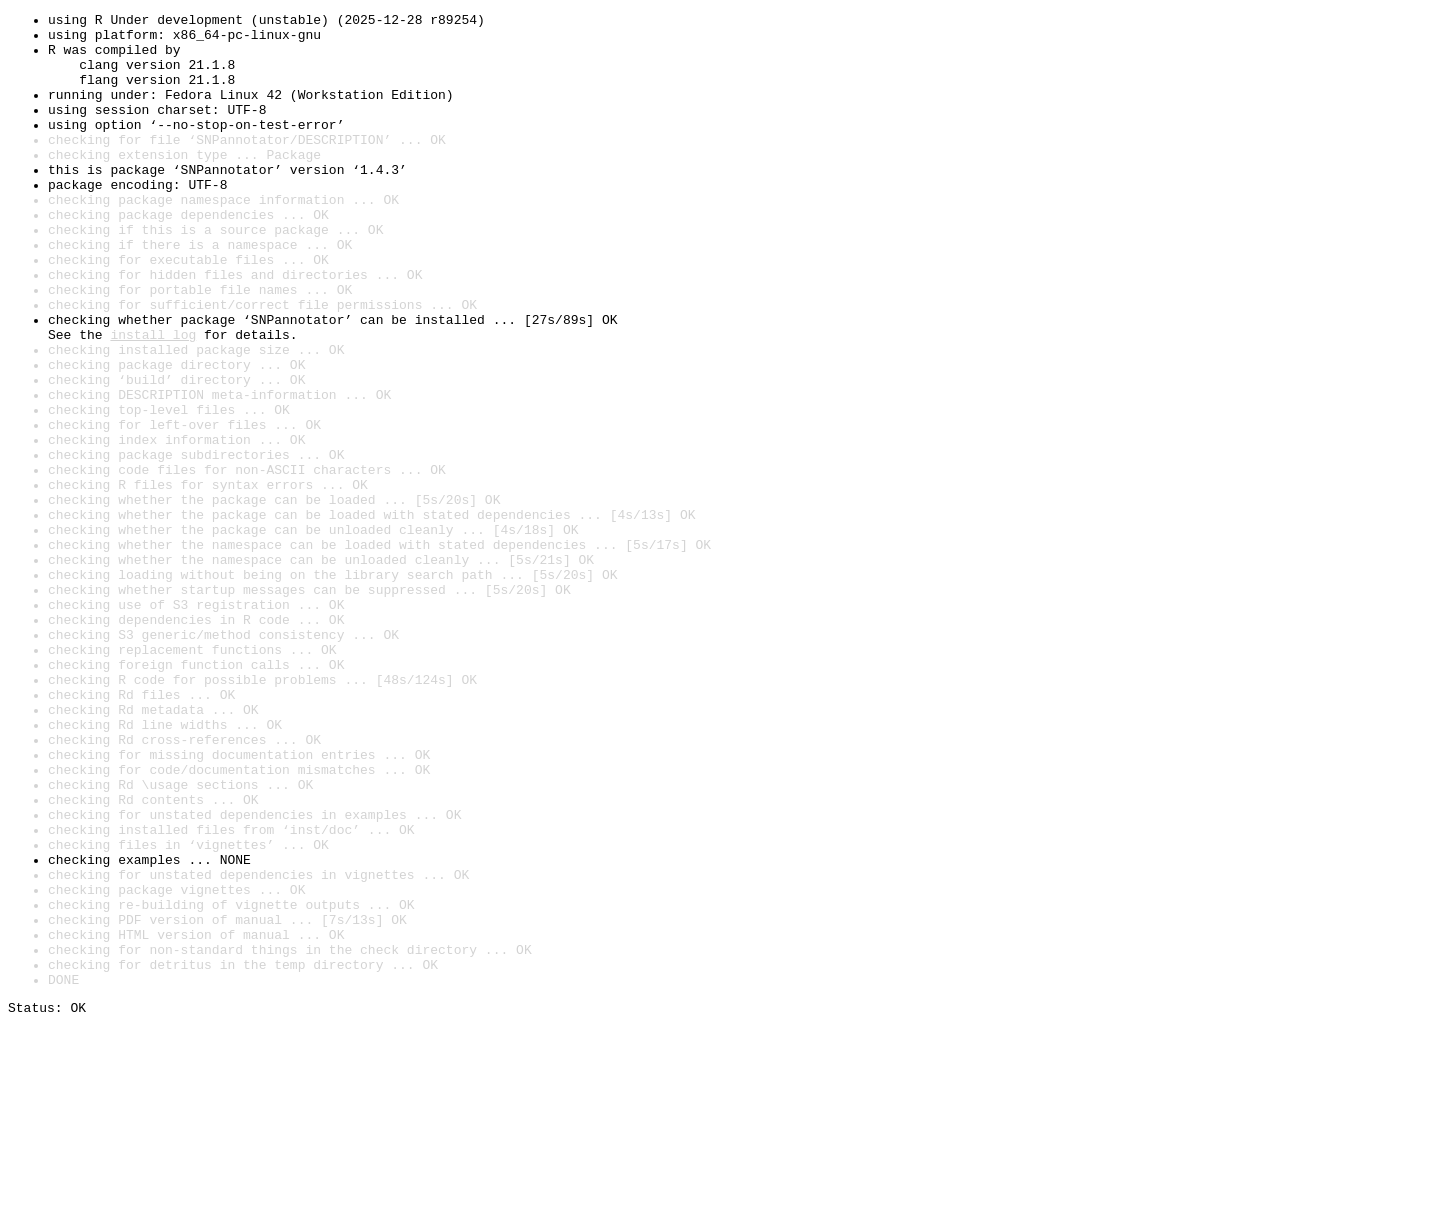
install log (153, 400)
